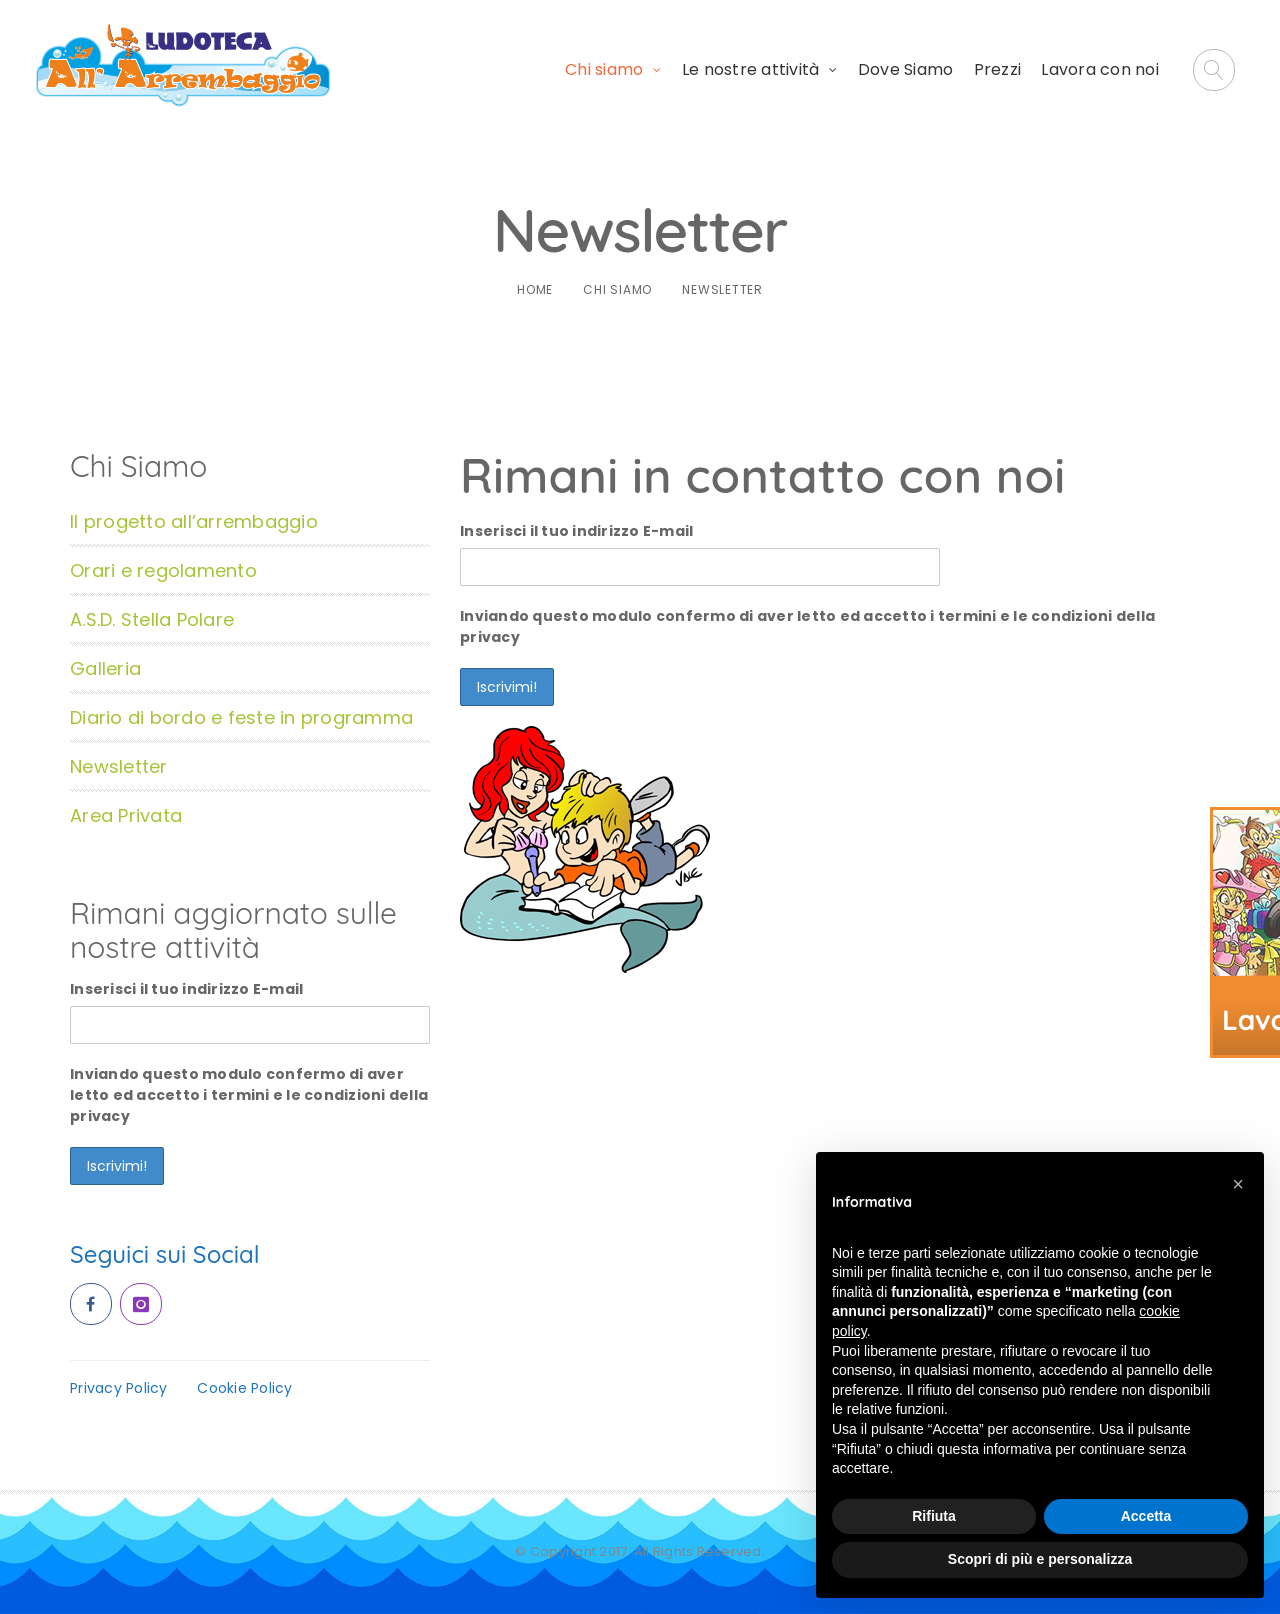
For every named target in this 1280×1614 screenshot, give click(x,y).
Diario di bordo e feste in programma (241, 717)
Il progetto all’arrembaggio (194, 521)
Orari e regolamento (163, 570)
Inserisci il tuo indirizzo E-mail (576, 531)
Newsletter (119, 766)
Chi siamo (604, 69)
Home (535, 289)
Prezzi (998, 69)
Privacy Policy (119, 1388)
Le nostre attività (751, 69)
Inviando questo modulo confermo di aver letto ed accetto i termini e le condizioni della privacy (807, 626)
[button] (1238, 1184)
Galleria (105, 668)
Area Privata (126, 815)
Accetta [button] (1146, 1516)
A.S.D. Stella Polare (152, 619)
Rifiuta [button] (934, 1516)
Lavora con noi (1100, 69)
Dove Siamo (906, 69)
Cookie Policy (244, 1388)
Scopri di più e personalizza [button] (1040, 1559)
